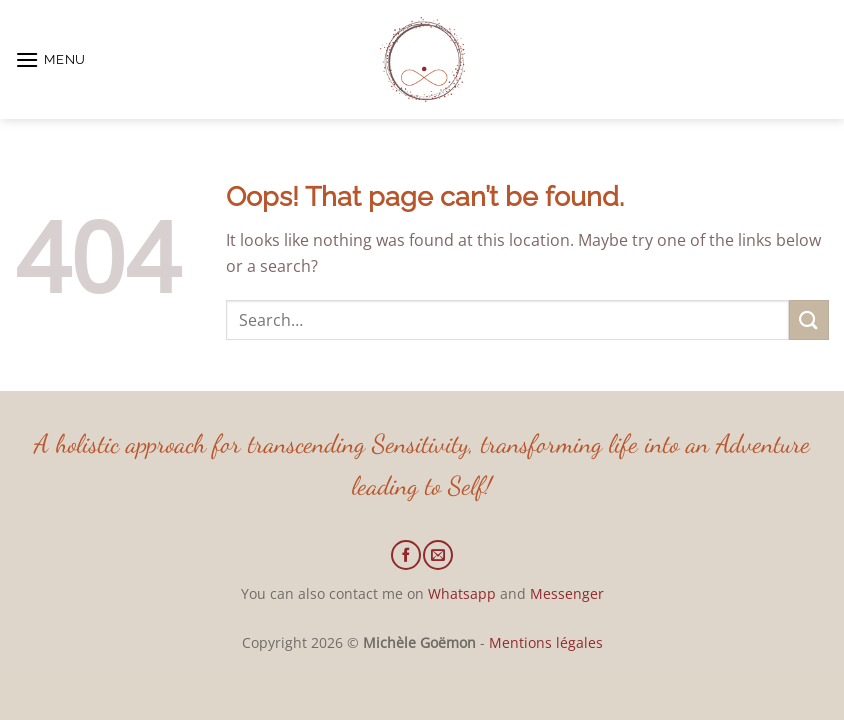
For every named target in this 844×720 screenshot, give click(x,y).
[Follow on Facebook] (406, 555)
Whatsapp (462, 593)
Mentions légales (546, 642)
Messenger (567, 593)
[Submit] (809, 319)
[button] (50, 59)
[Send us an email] (438, 555)
